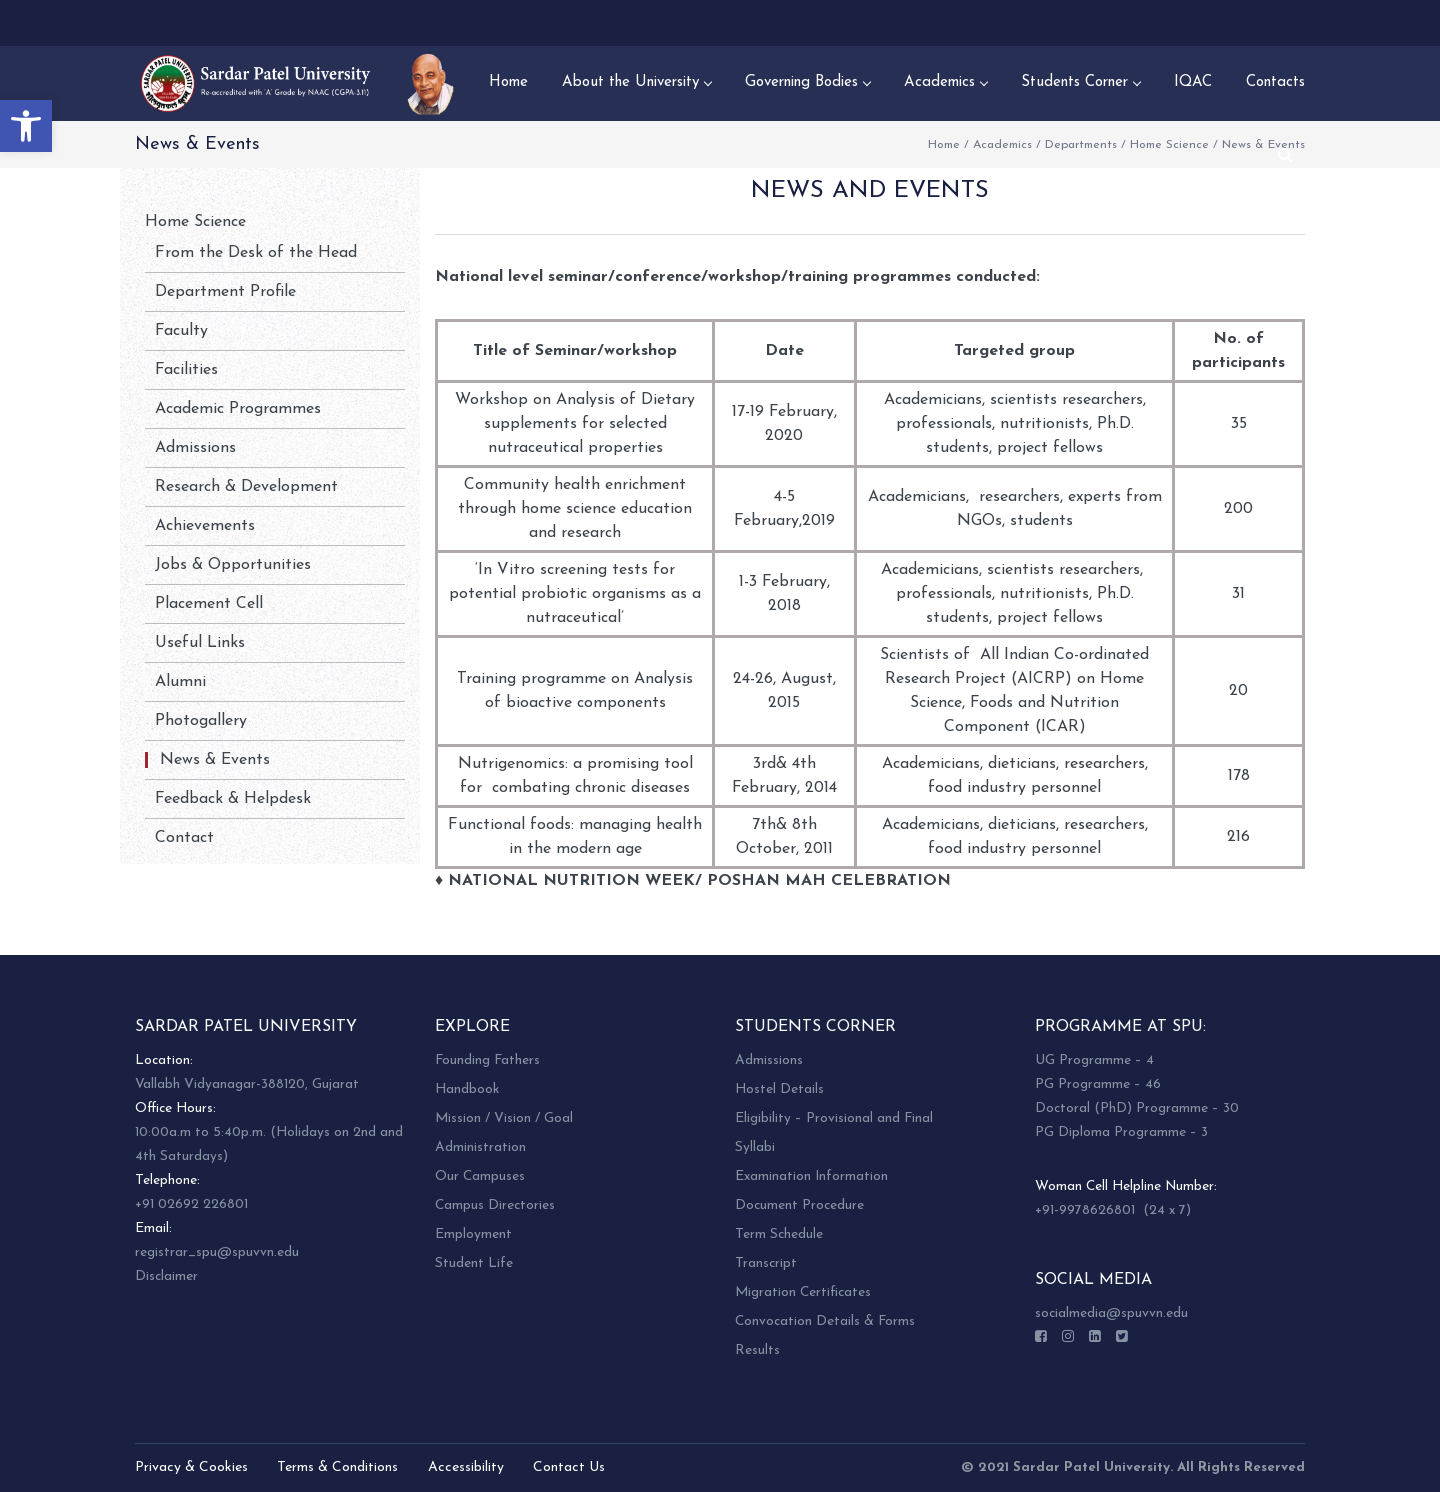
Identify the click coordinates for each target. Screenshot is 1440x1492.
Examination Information (811, 1176)
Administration (480, 1147)
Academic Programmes (238, 409)
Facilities (186, 370)
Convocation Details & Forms (825, 1321)
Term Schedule (779, 1234)
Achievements (205, 526)
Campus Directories (495, 1205)
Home (944, 145)
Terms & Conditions (337, 1467)
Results (757, 1350)
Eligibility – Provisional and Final (834, 1118)
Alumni (180, 682)
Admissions (195, 448)
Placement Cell (209, 604)
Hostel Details (779, 1089)
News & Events (215, 760)
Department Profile (225, 292)
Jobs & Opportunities (233, 565)
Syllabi (755, 1147)
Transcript (766, 1263)
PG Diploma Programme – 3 (1121, 1132)
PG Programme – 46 (1098, 1084)
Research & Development (246, 487)
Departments (1081, 145)
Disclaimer (166, 1276)
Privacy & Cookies (191, 1467)
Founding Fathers (487, 1060)
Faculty (181, 331)
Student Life (474, 1263)
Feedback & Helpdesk (233, 799)
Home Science (1169, 145)
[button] (26, 126)
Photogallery (201, 721)
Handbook (467, 1089)
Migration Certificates (803, 1292)
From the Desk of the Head (256, 253)
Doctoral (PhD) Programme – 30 (1137, 1108)
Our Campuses (480, 1176)
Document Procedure (799, 1205)
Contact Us (569, 1467)
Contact (184, 838)
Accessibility (466, 1467)
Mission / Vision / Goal (504, 1118)
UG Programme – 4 (1094, 1060)
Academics (1002, 145)
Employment (473, 1234)
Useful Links (200, 643)
